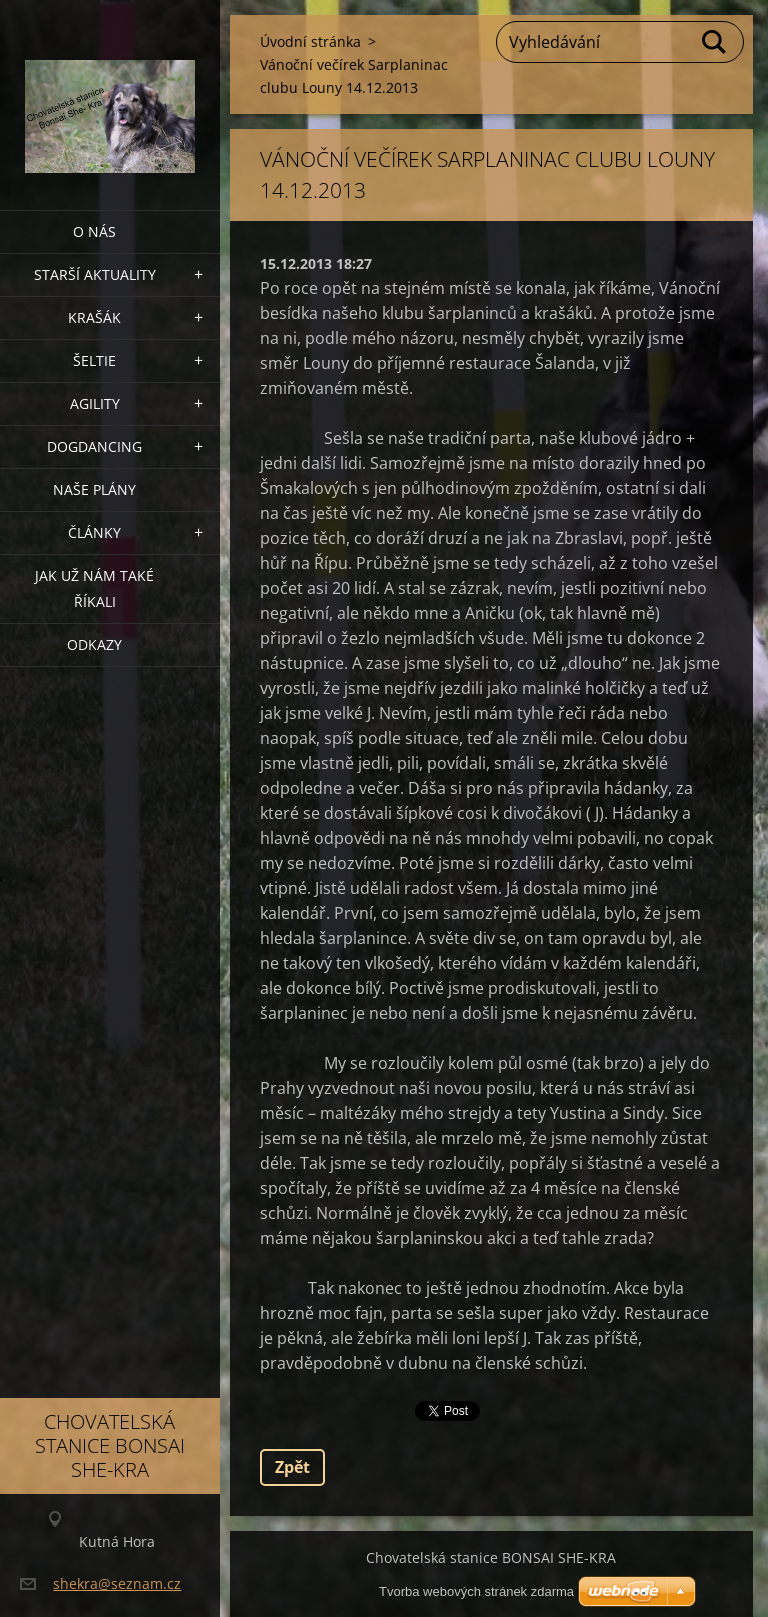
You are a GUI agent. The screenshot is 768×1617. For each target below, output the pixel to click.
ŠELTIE (94, 360)
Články (94, 532)
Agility (95, 403)
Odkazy (94, 644)
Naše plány (94, 489)
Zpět (292, 1467)
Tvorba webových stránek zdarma (476, 1591)
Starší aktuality (95, 274)
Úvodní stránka (310, 41)
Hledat (715, 42)
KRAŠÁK (94, 317)
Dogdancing (94, 446)
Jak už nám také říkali (94, 588)
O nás (94, 231)
